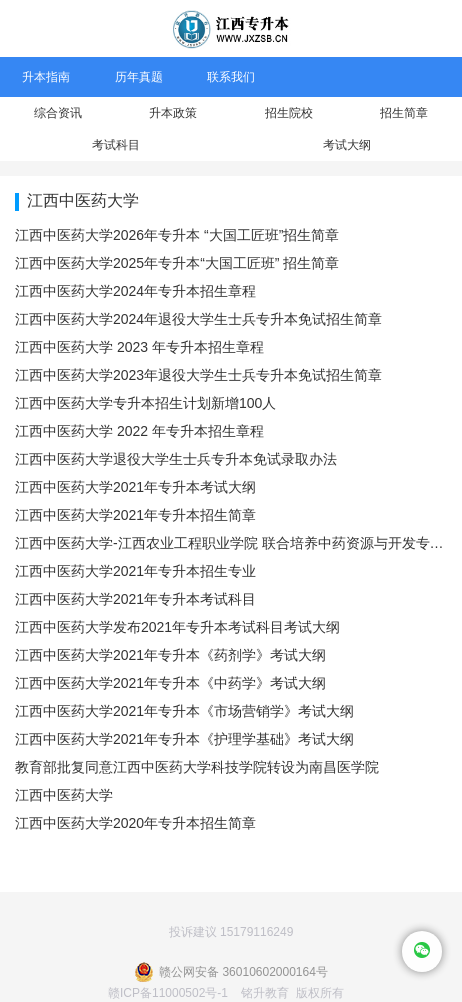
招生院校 (289, 113)
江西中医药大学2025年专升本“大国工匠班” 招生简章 (177, 263)
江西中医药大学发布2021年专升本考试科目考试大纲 (177, 627)
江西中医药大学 (64, 795)
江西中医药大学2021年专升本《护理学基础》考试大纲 (184, 739)
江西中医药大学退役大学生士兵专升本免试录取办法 (176, 459)
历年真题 (139, 77)
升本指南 (46, 77)
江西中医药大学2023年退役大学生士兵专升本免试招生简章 (198, 375)
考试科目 (116, 145)
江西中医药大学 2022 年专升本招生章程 (139, 431)
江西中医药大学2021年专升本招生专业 (135, 571)
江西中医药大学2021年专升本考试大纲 (135, 487)
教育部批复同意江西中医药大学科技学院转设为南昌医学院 (197, 767)
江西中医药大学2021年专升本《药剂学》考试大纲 (170, 655)
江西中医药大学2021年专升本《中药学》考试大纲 (170, 683)
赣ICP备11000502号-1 (168, 993)
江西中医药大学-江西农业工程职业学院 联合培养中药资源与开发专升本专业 (231, 543)
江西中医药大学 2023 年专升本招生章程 (139, 347)
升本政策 (173, 113)
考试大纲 (347, 145)
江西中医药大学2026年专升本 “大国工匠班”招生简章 (177, 235)
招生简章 (404, 113)
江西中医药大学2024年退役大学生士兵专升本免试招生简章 (198, 319)
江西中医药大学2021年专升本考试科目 (135, 599)
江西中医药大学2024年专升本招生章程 (135, 291)
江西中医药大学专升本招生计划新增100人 (145, 403)
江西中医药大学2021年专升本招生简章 (135, 515)
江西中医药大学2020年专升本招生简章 (135, 823)
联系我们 (231, 77)
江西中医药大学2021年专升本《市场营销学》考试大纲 (184, 711)
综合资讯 (58, 113)
